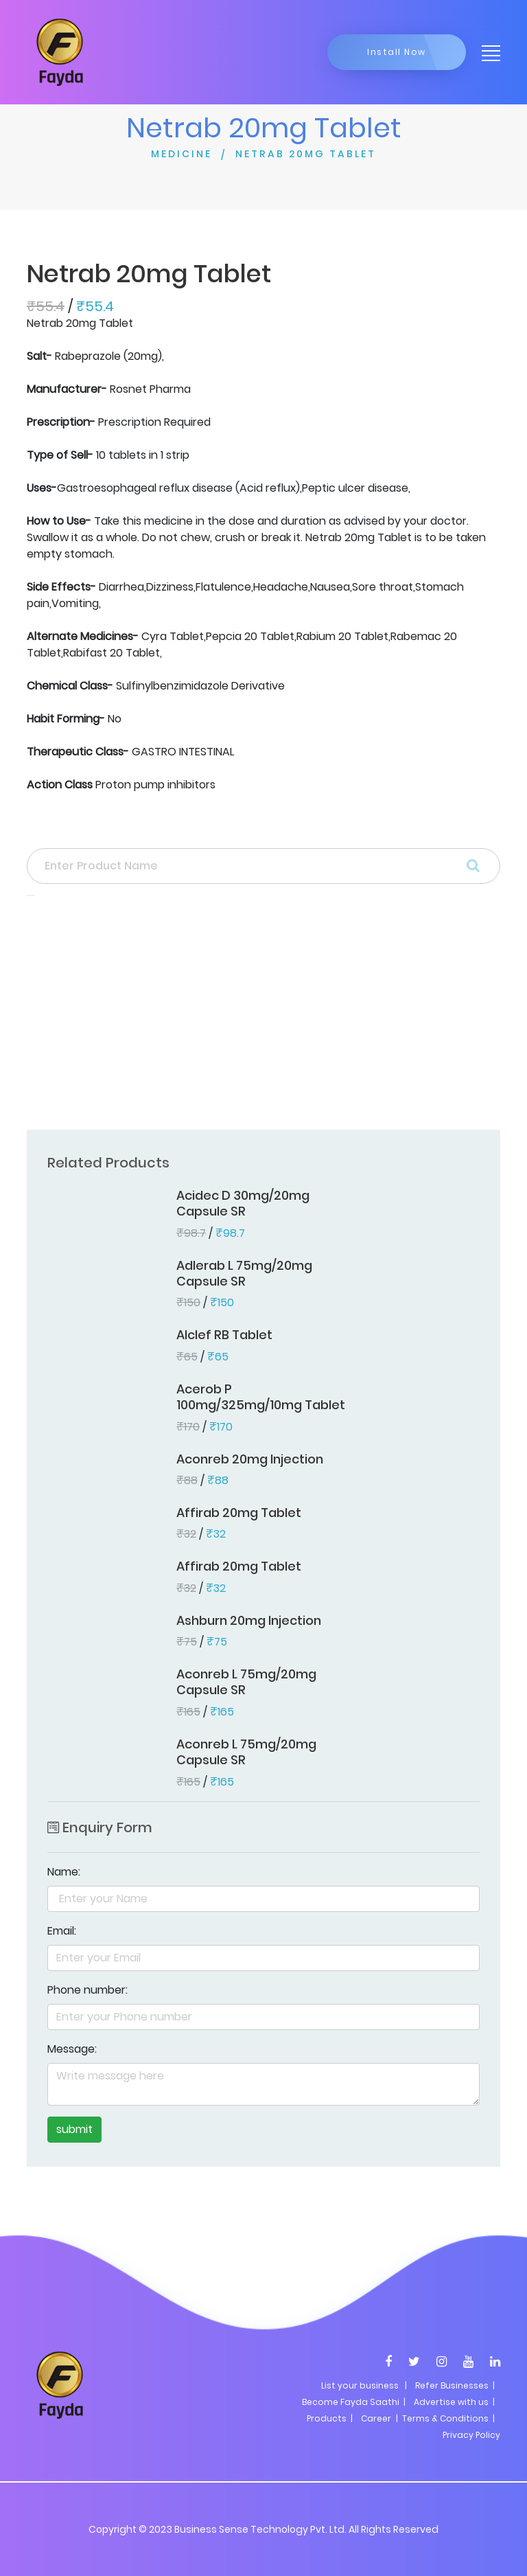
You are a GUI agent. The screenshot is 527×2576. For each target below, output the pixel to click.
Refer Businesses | (455, 2385)
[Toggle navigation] (486, 52)
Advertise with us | (454, 2402)
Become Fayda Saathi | (354, 2402)
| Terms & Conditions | (444, 2418)
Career (376, 2418)
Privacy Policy (471, 2435)
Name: (63, 1872)
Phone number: (87, 1990)
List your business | (364, 2385)
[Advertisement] (263, 1017)
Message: (72, 2049)
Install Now (396, 52)
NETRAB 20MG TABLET (305, 154)
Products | (330, 2418)
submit (74, 2129)
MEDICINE (181, 154)
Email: (61, 1931)
